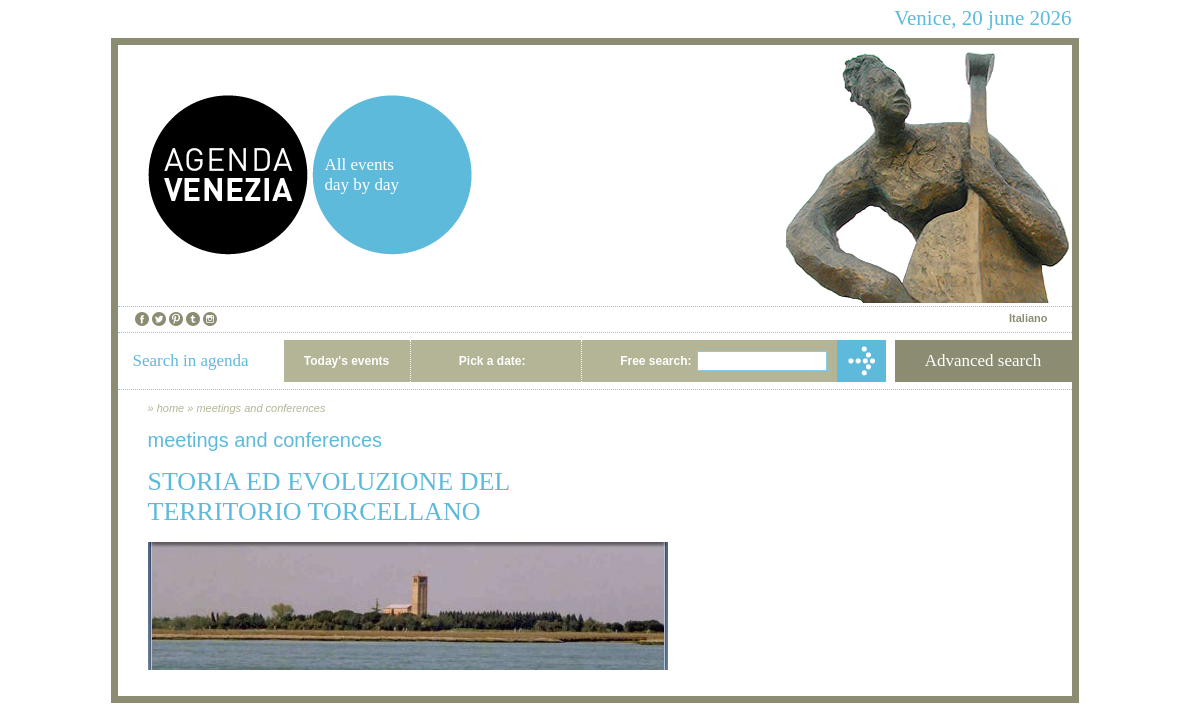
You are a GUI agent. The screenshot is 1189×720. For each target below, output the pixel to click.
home (171, 408)
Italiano (1028, 318)
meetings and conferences (260, 408)
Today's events (346, 361)
